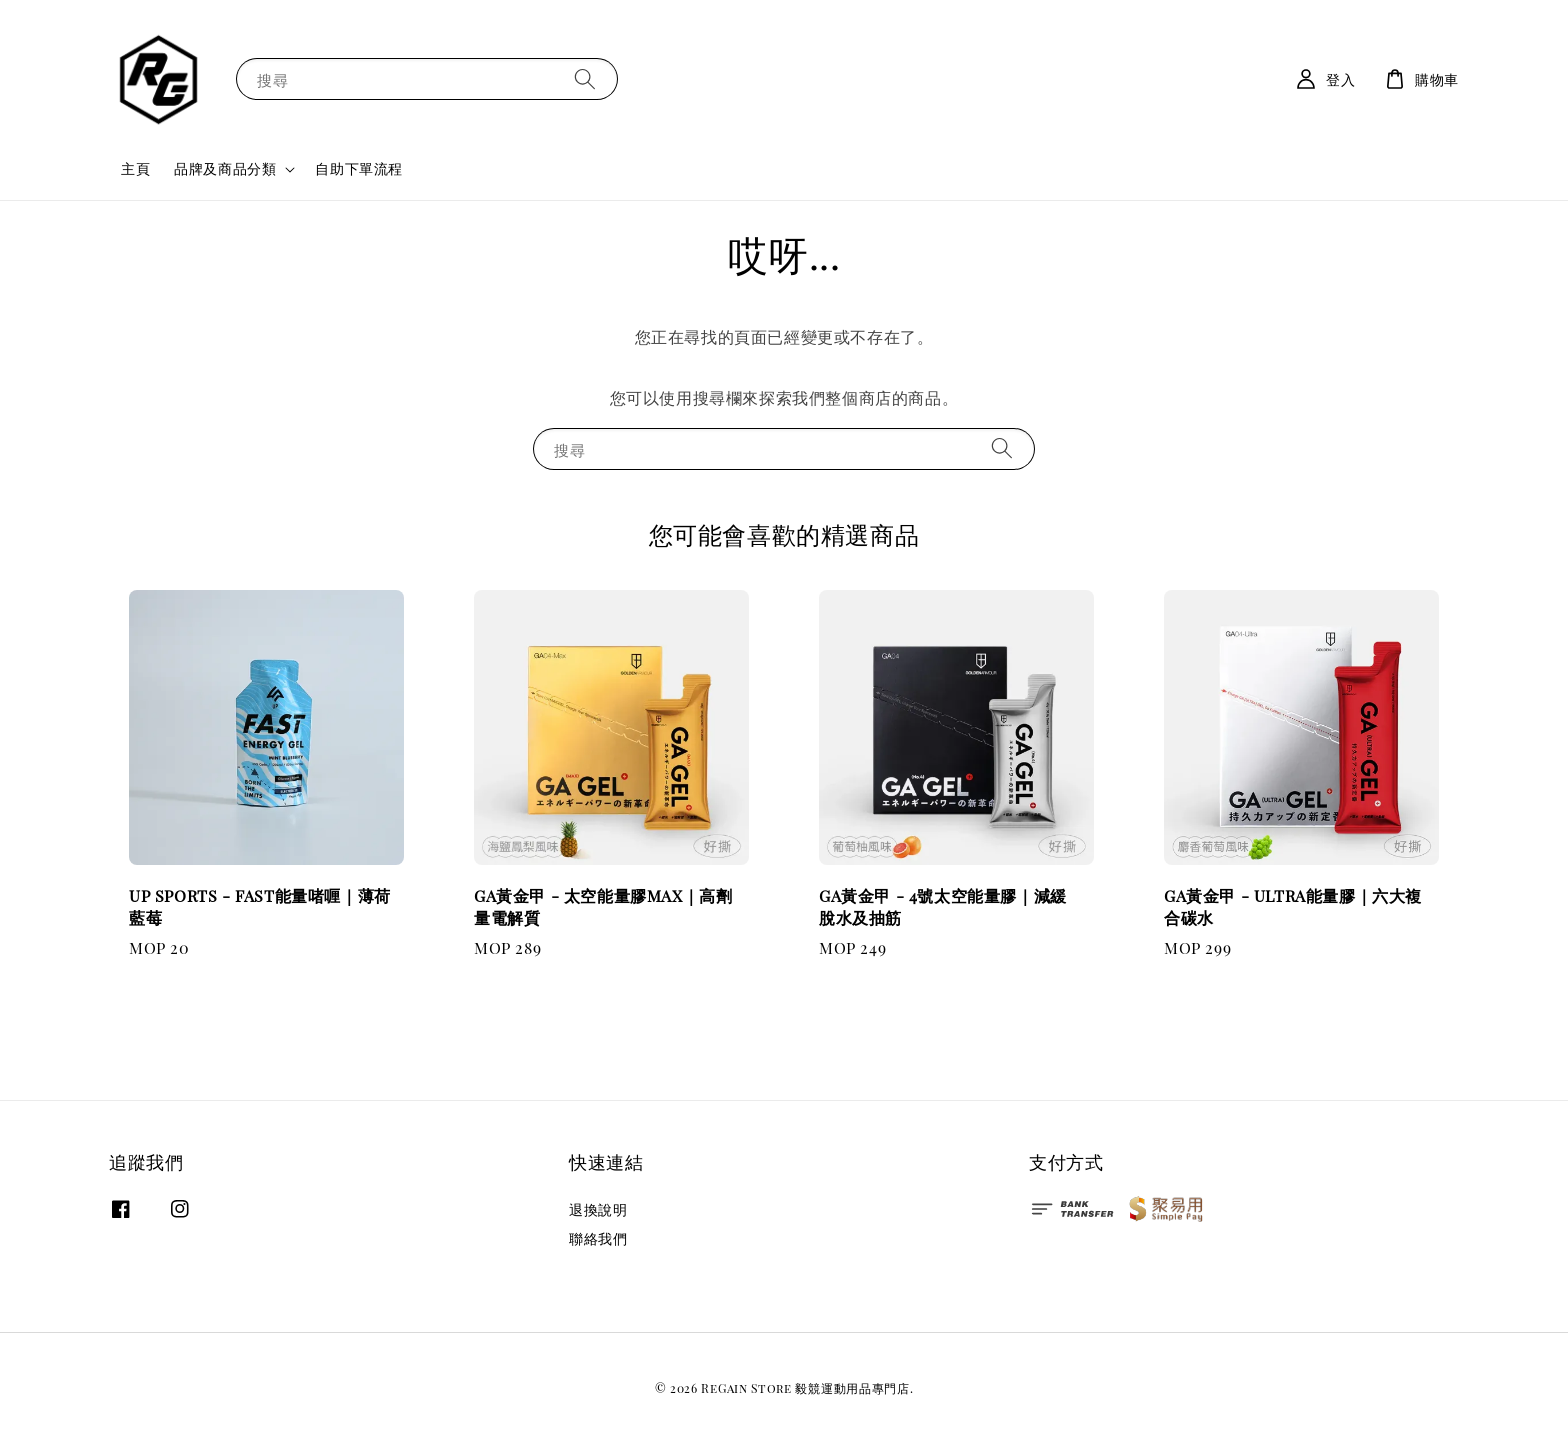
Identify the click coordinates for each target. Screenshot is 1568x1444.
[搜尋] (585, 78)
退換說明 (598, 1210)
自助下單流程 (359, 168)
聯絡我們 (598, 1238)
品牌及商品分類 (225, 169)
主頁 (135, 168)
